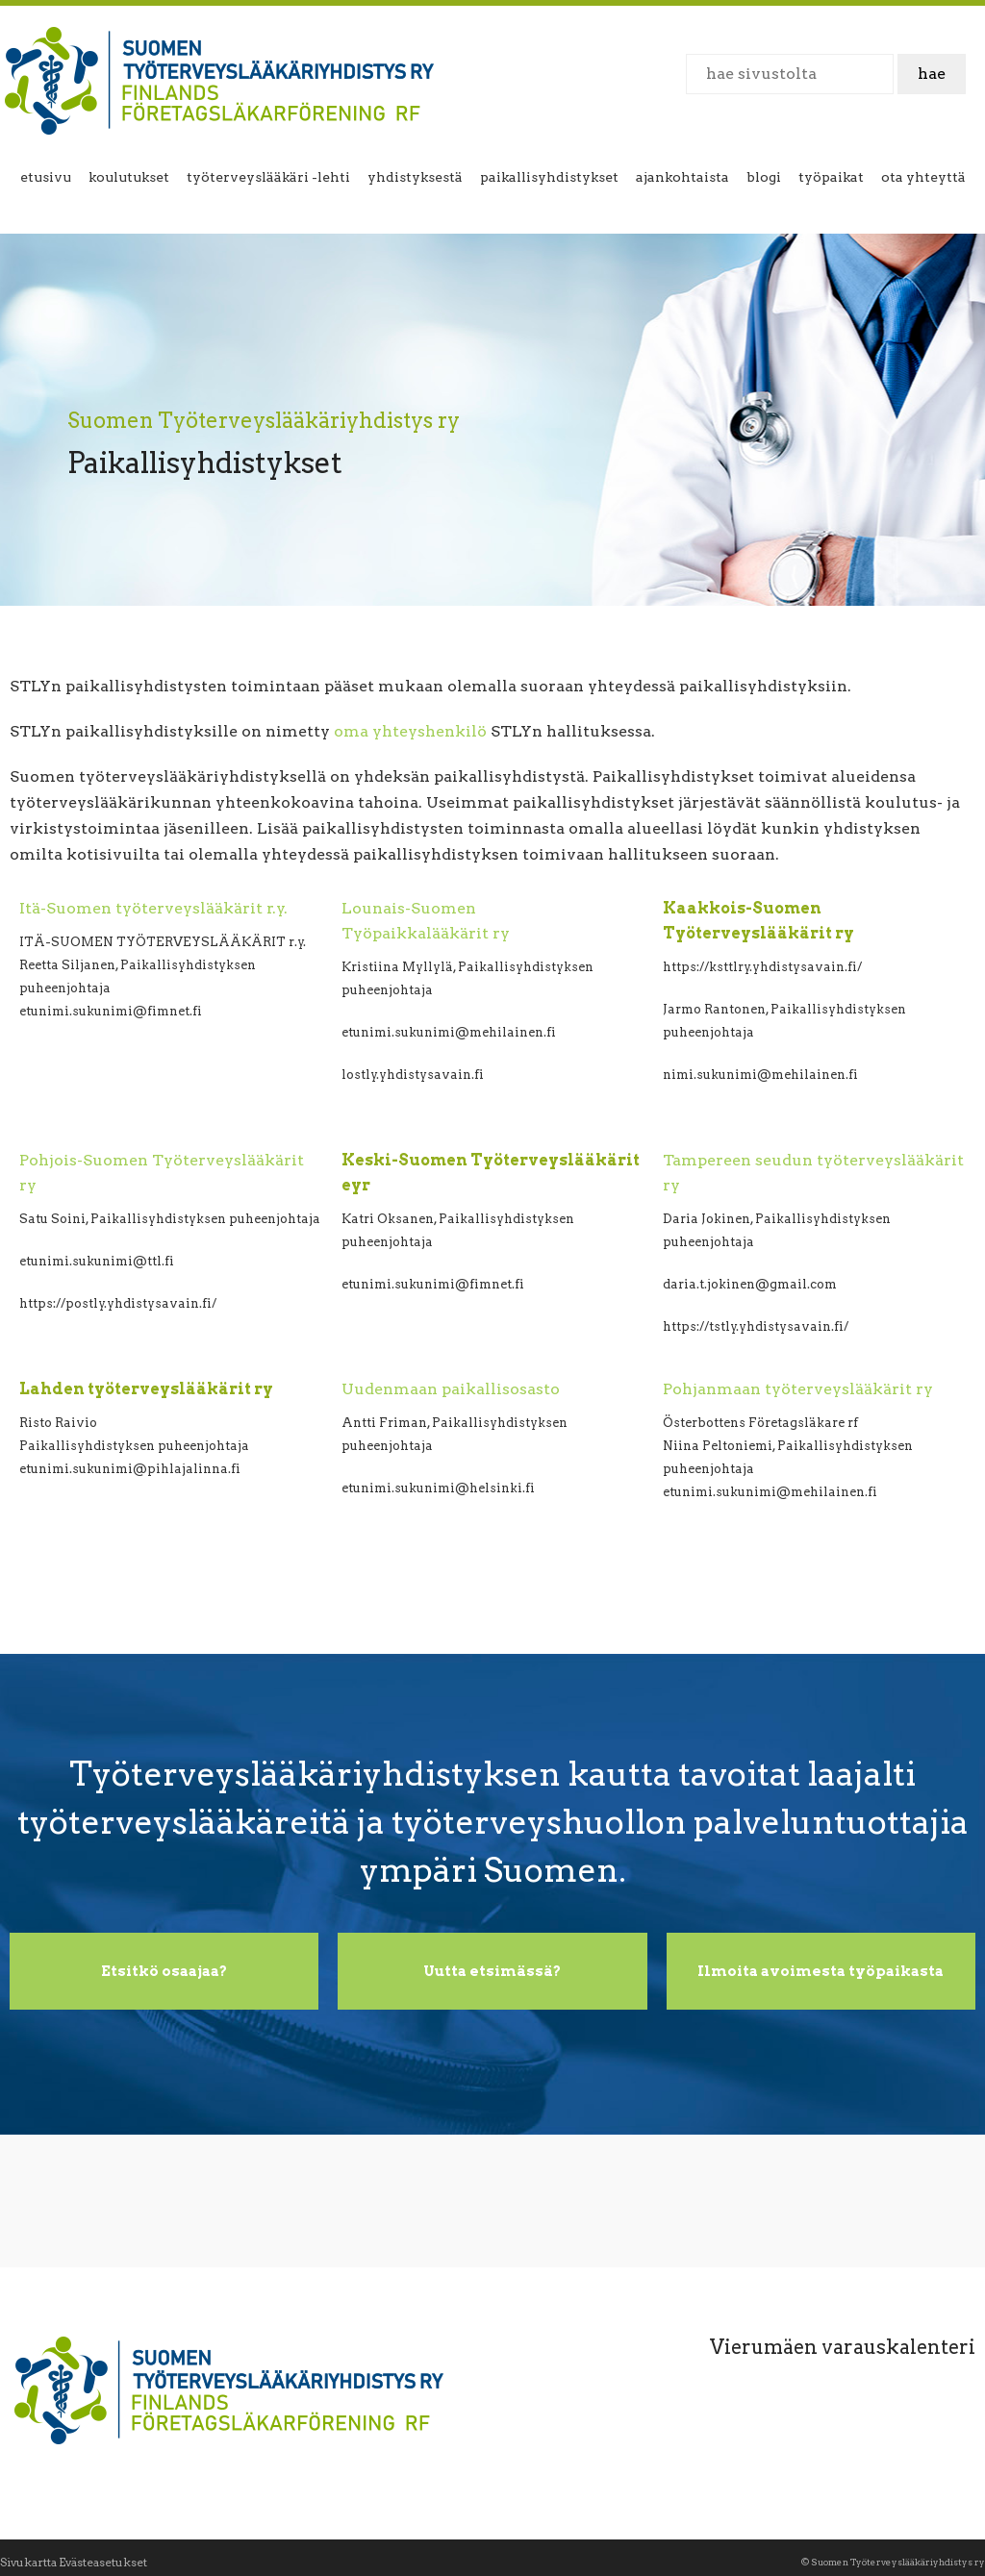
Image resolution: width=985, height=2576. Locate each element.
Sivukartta (28, 2562)
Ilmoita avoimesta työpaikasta (820, 1971)
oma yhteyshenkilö (410, 731)
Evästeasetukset (103, 2562)
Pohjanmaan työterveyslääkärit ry (798, 1389)
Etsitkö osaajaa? (164, 1971)
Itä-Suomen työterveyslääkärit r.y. (153, 908)
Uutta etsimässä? (492, 1971)
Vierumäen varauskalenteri (842, 2347)
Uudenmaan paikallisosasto (450, 1389)
